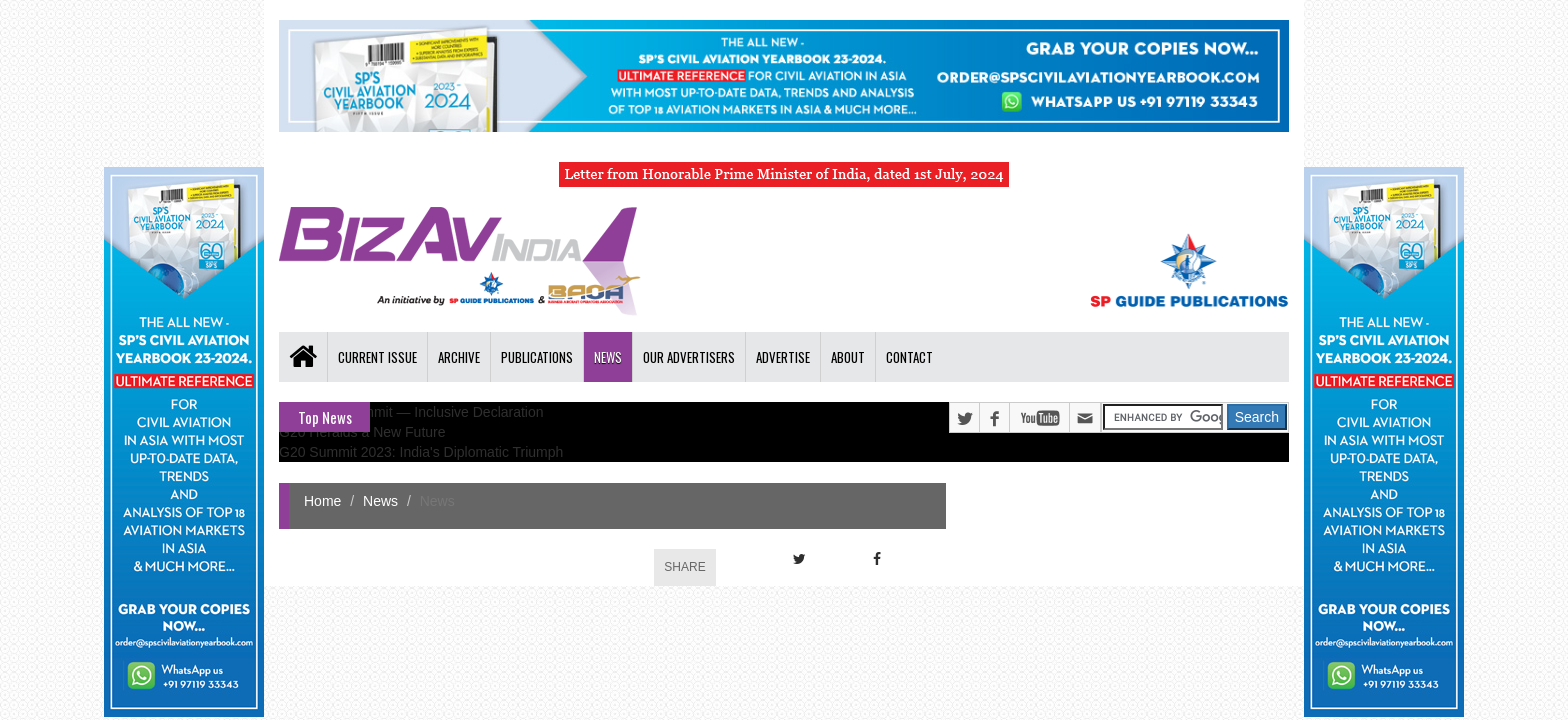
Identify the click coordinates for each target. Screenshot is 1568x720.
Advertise (783, 357)
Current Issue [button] (377, 357)
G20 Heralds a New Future (362, 432)
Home (322, 501)
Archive (459, 357)
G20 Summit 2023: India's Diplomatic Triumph (421, 452)
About (848, 357)
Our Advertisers (689, 357)
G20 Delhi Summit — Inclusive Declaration (411, 412)
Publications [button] (537, 357)
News (608, 357)
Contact (909, 357)
